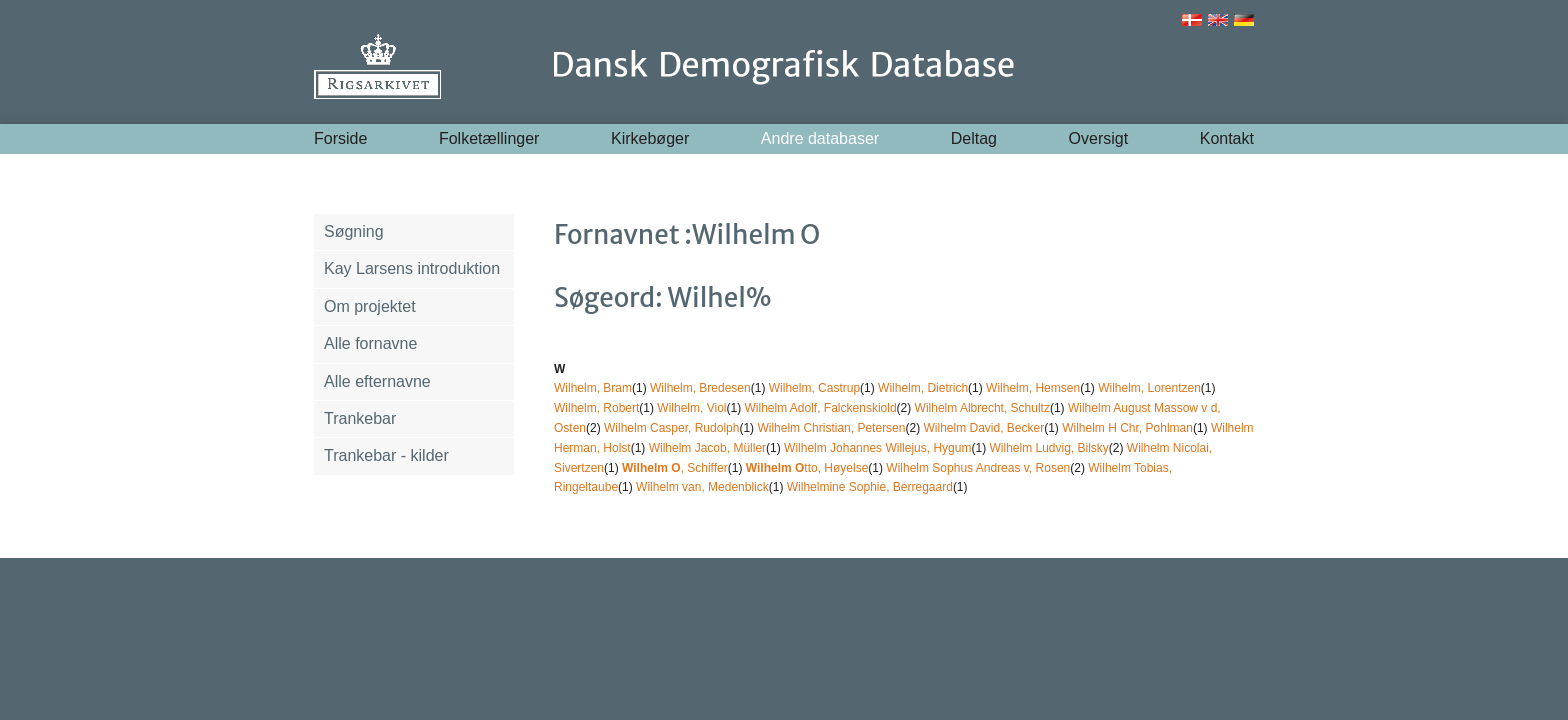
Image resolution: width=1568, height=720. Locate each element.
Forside (340, 138)
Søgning (354, 231)
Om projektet (370, 306)
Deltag (974, 138)
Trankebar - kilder (386, 455)
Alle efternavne (377, 381)
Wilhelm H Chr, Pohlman (1127, 428)
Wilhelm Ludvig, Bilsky (1048, 448)
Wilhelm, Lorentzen (1149, 388)
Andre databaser (820, 138)
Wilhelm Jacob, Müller (707, 448)
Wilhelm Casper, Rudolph (671, 428)
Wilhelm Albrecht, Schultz (982, 408)
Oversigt (1099, 138)
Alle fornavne (370, 343)
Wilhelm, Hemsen (1033, 388)
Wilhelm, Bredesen (700, 388)
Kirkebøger (650, 138)
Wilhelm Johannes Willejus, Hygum (877, 448)
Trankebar (360, 418)
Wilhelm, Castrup (814, 388)
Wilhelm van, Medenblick (702, 487)
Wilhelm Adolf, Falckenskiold (821, 408)
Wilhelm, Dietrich (923, 388)
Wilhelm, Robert (596, 408)
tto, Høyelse (807, 468)
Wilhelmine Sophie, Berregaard (870, 487)
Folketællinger (489, 138)
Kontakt (1227, 138)
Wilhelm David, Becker (983, 428)
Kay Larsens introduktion (412, 268)
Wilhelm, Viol (691, 408)
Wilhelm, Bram (593, 388)
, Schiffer (675, 468)
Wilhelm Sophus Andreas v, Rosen (978, 468)
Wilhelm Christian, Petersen (831, 428)
